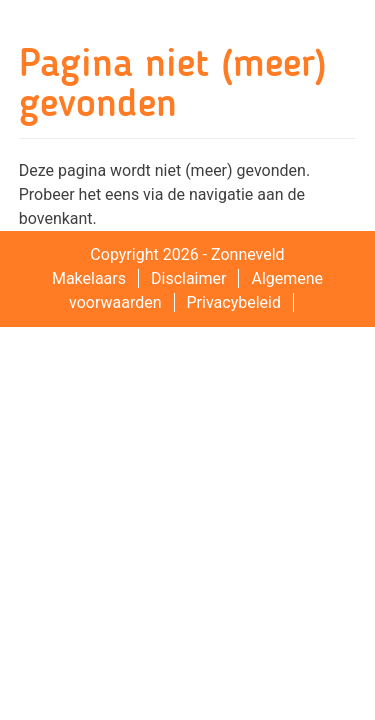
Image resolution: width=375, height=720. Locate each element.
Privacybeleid (234, 302)
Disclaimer (188, 278)
